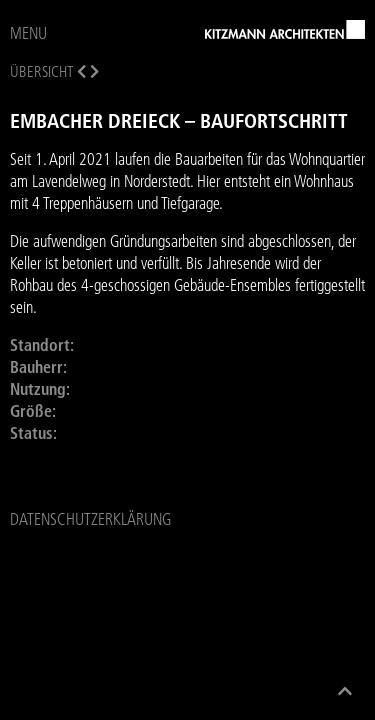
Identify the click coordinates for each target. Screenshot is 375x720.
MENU (28, 33)
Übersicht (41, 71)
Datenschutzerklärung (90, 519)
